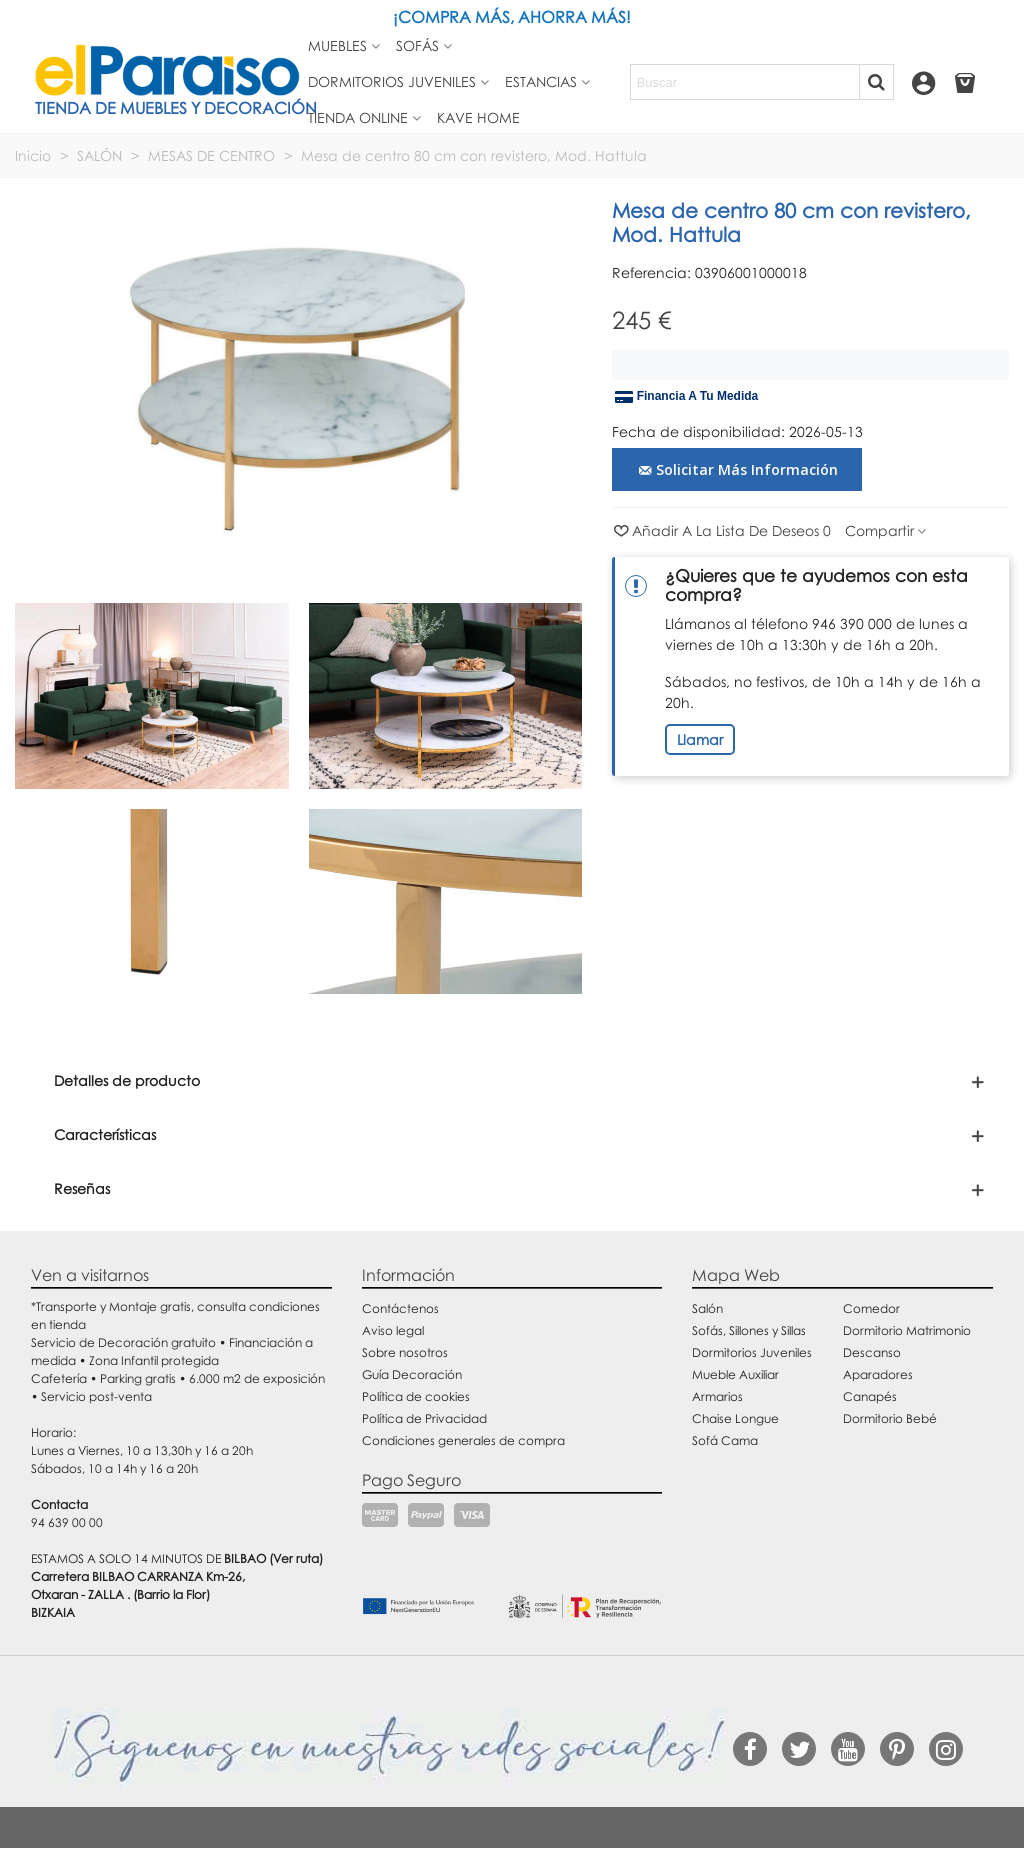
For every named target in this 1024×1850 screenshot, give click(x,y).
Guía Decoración (412, 1374)
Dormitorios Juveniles (752, 1352)
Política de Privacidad (424, 1418)
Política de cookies (416, 1396)
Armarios (717, 1396)
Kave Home (478, 117)
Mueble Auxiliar (735, 1374)
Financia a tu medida (686, 397)
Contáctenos (400, 1308)
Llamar (700, 739)
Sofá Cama (725, 1440)
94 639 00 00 (67, 1522)
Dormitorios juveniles (392, 81)
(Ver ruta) (296, 1558)
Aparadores (878, 1374)
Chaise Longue (735, 1418)
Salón (707, 1308)
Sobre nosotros (405, 1352)
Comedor (871, 1308)
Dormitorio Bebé (890, 1418)
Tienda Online (358, 117)
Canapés (870, 1396)
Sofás (417, 45)
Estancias (541, 81)
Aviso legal (393, 1330)
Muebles (337, 45)
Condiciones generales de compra (463, 1440)
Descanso (872, 1352)
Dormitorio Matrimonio (907, 1330)
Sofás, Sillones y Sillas (749, 1330)
